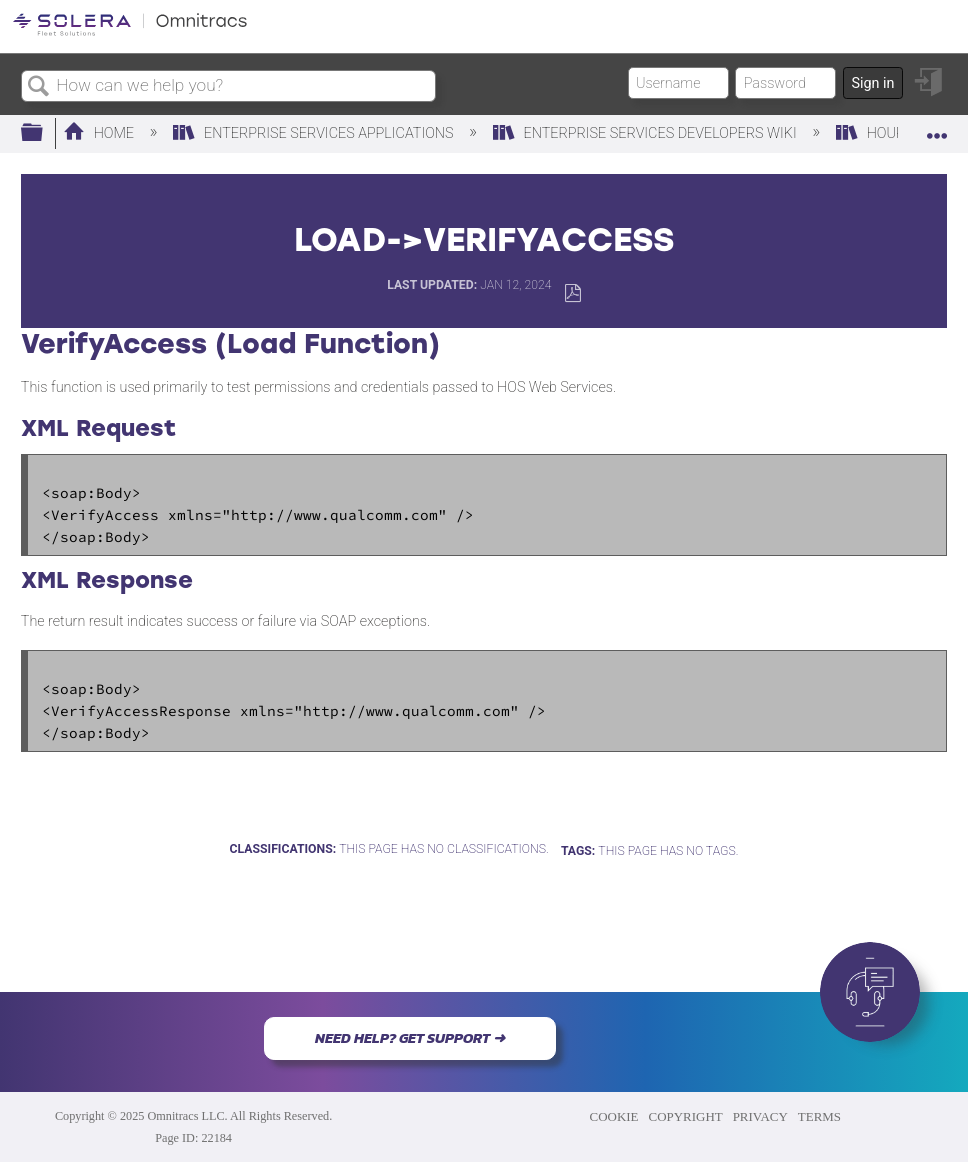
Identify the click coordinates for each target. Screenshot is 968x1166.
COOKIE (614, 1116)
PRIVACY (760, 1116)
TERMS (819, 1116)
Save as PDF (572, 293)
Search (39, 87)
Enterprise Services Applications (315, 133)
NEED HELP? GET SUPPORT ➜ (410, 1038)
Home (100, 133)
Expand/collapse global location (937, 127)
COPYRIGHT (686, 1116)
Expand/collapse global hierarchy (45, 133)
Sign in (872, 83)
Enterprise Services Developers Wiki (647, 133)
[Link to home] (130, 32)
